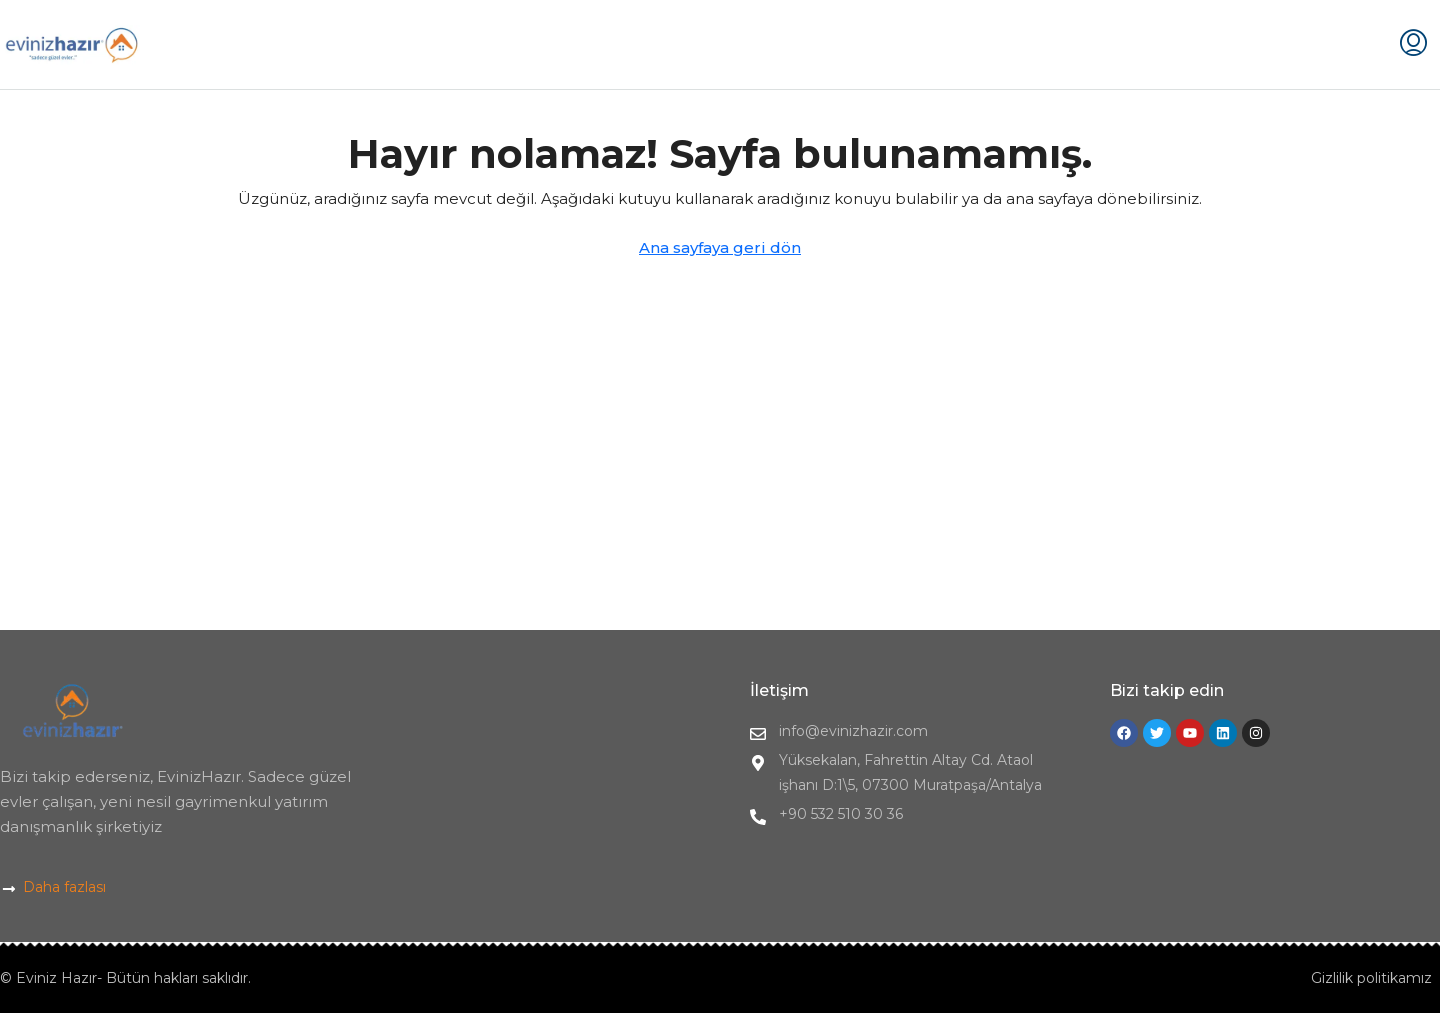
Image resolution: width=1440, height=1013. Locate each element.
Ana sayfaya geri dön (720, 247)
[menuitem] (1413, 45)
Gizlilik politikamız (1371, 978)
